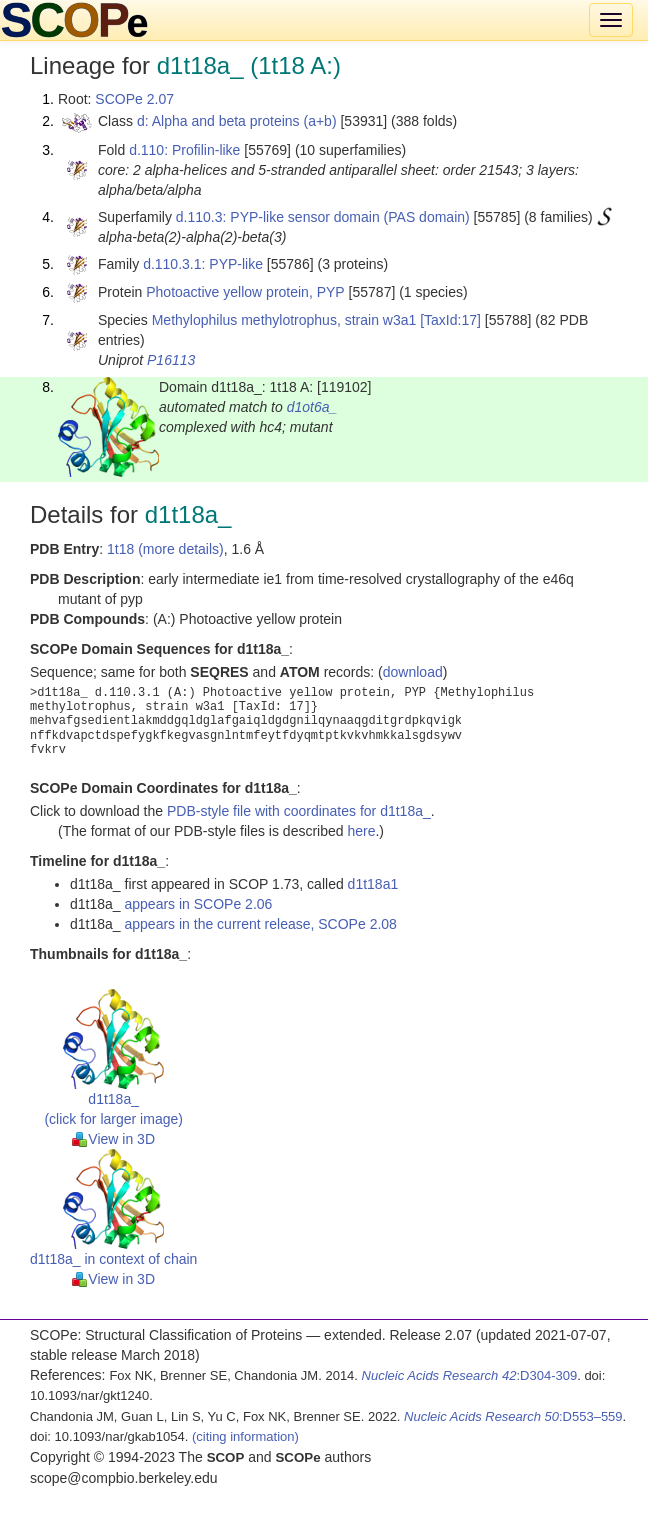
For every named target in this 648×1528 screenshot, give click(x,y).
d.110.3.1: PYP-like (203, 264)
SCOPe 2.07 (134, 99)
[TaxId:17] (450, 320)
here (361, 831)
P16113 (171, 360)
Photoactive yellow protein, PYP (245, 292)
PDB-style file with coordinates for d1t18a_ (299, 811)
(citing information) (245, 1436)
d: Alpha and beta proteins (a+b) (237, 121)
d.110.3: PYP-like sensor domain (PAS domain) (323, 217)
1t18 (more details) (165, 549)
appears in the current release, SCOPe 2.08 (261, 924)
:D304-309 (470, 1375)
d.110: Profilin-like (184, 150)
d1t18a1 (373, 884)
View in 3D (113, 1139)
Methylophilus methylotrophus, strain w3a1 (284, 320)
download (413, 672)
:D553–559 (513, 1416)
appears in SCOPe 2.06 (199, 904)
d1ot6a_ (312, 407)
